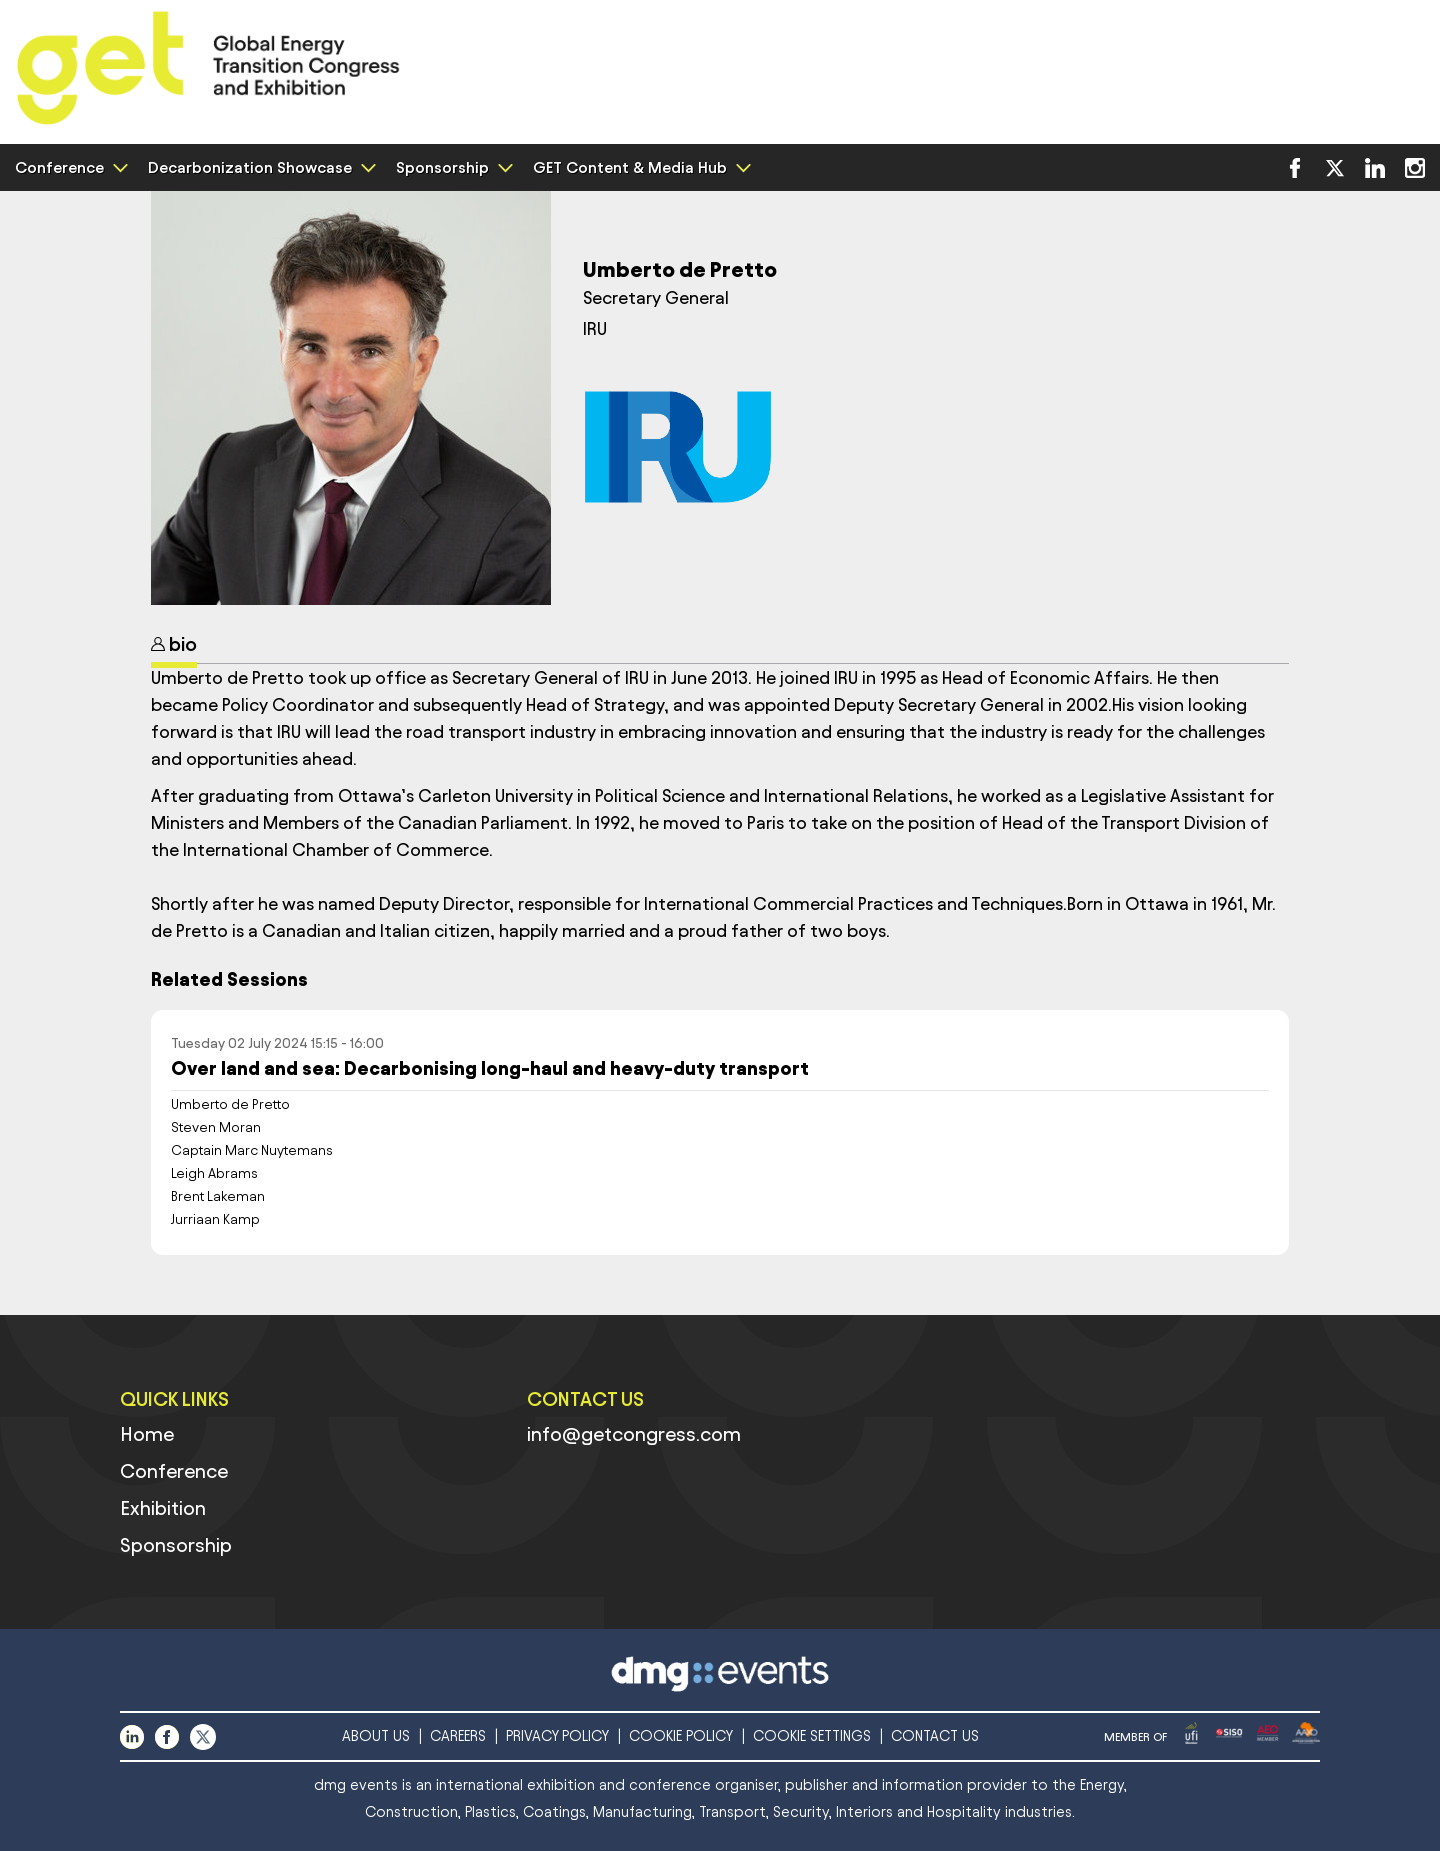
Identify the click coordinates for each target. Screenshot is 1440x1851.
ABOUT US (376, 1736)
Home (147, 1434)
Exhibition (163, 1508)
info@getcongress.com (634, 1434)
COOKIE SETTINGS (812, 1736)
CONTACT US (935, 1736)
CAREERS (458, 1736)
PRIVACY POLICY (557, 1736)
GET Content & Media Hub (639, 167)
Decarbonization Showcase (259, 167)
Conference (69, 167)
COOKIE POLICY (681, 1736)
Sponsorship (452, 167)
